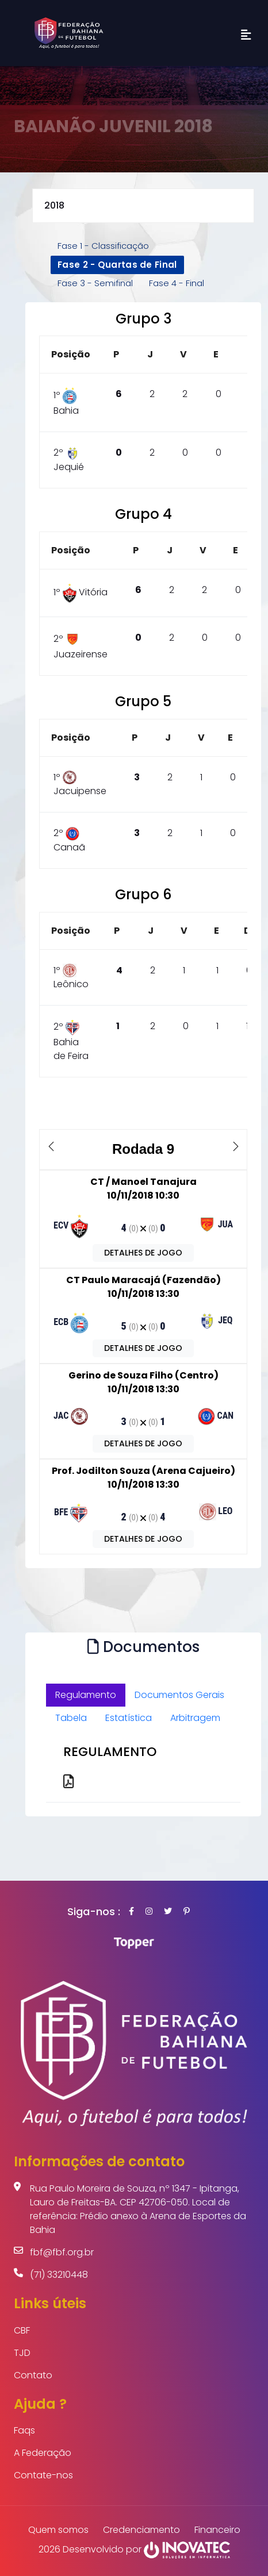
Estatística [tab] (128, 1717)
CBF (22, 2330)
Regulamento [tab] (85, 1694)
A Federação (42, 2452)
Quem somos (58, 2529)
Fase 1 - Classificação (103, 246)
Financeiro (217, 2529)
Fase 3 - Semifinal (95, 283)
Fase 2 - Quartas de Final (117, 265)
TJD (22, 2352)
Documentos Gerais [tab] (179, 1694)
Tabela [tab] (71, 1717)
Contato (33, 2375)
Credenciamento (141, 2529)
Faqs (24, 2430)
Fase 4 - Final (176, 283)
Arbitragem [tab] (195, 1717)
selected (143, 205)
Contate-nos (43, 2475)
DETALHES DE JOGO (143, 1252)
